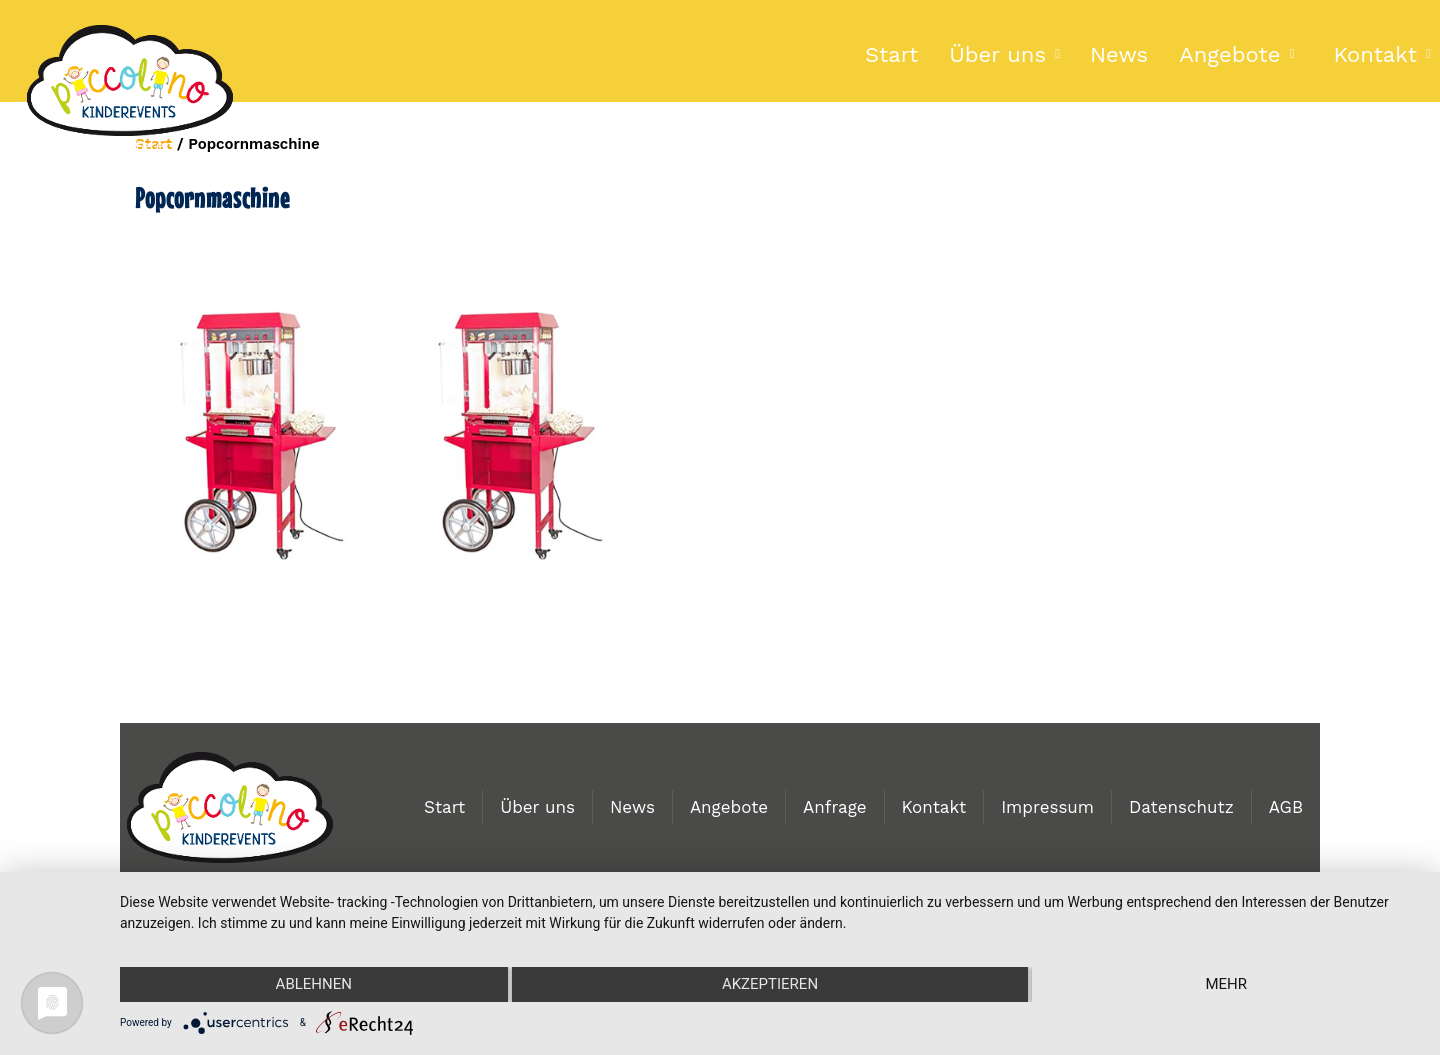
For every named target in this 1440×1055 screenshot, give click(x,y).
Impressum (1047, 807)
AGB (1286, 807)
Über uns (997, 54)
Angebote (1229, 54)
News (1119, 54)
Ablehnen (314, 984)
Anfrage (834, 807)
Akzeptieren (770, 984)
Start (891, 54)
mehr (1226, 984)
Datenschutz (1181, 807)
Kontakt (934, 807)
